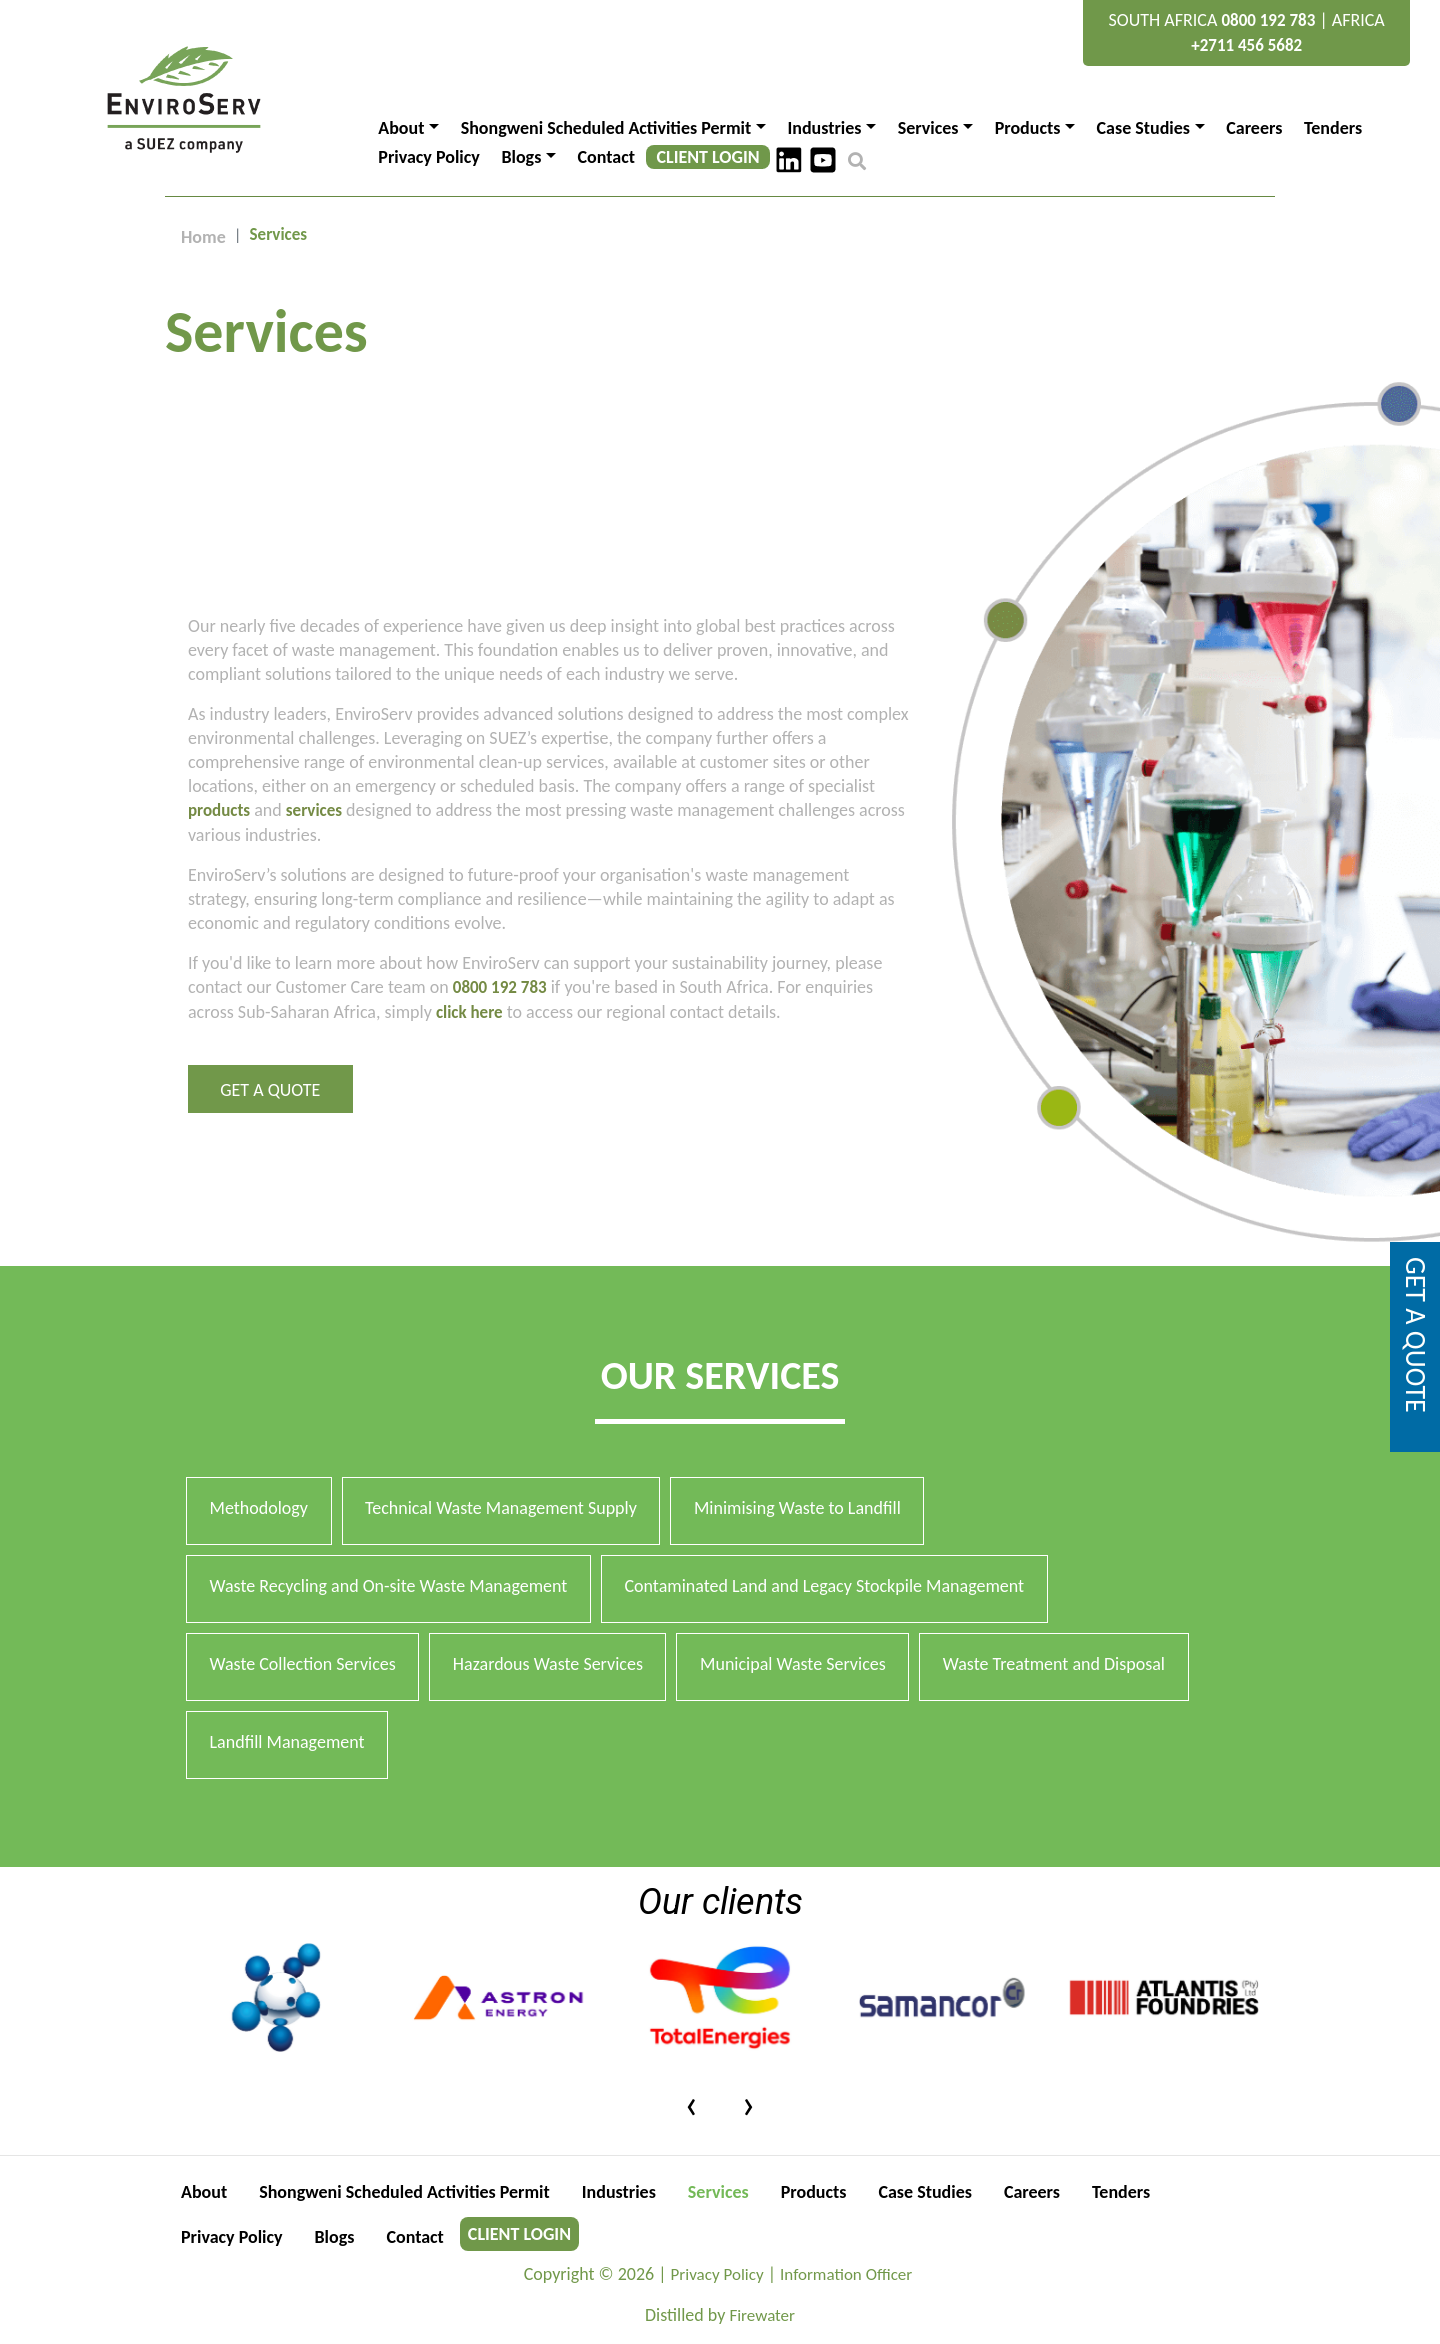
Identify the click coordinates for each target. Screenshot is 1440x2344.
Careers (1254, 128)
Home (203, 237)
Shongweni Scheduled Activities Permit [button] (606, 128)
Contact (606, 157)
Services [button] (928, 128)
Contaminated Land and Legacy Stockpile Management (824, 1586)
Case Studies (924, 2192)
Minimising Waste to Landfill (797, 1508)
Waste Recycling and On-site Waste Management (389, 1586)
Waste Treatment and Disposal (1054, 1664)
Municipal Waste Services (793, 1664)
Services (718, 2192)
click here (469, 1012)
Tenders (1333, 128)
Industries (619, 2192)
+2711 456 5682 (1246, 45)
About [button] (401, 128)
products (219, 810)
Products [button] (1028, 128)
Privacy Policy (429, 157)
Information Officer (846, 2274)
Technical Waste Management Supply (501, 1508)
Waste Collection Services (303, 1664)
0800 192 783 (1268, 20)
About (204, 2192)
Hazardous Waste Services (548, 1664)
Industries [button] (824, 128)
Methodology (259, 1508)
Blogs (335, 2237)
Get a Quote (270, 1090)
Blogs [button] (521, 157)
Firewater (762, 2315)
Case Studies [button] (1143, 128)
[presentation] (691, 2103)
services (314, 810)
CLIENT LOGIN (708, 157)
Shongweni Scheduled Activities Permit (404, 2192)
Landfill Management (287, 1742)
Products (814, 2192)
